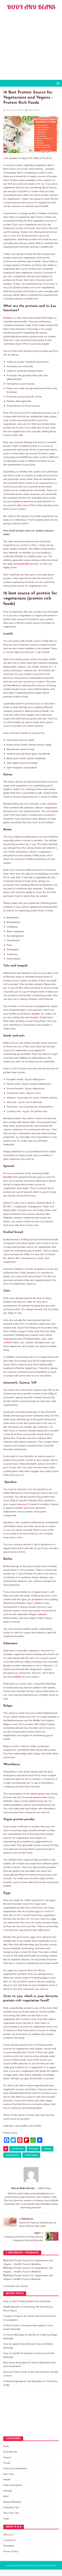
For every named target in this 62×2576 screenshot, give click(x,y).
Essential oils (10, 2451)
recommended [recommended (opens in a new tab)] (21, 563)
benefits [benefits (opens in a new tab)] (7, 1176)
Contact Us (9, 2540)
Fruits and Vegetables (15, 2468)
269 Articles (44, 2188)
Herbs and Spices (12, 2485)
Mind (5, 2496)
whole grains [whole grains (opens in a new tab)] (37, 1793)
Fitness (7, 2457)
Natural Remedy (12, 2501)
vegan (47, 2148)
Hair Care (8, 2474)
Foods (6, 2462)
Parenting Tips (11, 2507)
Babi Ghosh (34, 110)
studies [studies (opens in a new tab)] (36, 1013)
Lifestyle (7, 2490)
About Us (8, 2534)
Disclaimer (9, 2545)
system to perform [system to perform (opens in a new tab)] (23, 501)
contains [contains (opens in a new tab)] (52, 803)
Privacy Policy (10, 2551)
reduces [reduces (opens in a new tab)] (42, 1614)
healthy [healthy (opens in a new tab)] (17, 1676)
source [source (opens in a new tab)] (21, 1504)
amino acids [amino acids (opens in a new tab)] (46, 325)
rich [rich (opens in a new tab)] (15, 1746)
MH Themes (51, 2565)
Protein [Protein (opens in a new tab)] (7, 317)
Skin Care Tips (11, 2512)
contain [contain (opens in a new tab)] (7, 1342)
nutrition (17, 2148)
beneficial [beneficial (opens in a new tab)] (13, 685)
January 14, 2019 (14, 110)
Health (6, 2479)
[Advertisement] (31, 47)
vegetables (12, 2155)
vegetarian (31, 2155)
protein (33, 2148)
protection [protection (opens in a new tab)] (37, 1599)
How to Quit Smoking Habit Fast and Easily (26, 2301)
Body (6, 2446)
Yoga (6, 2518)
